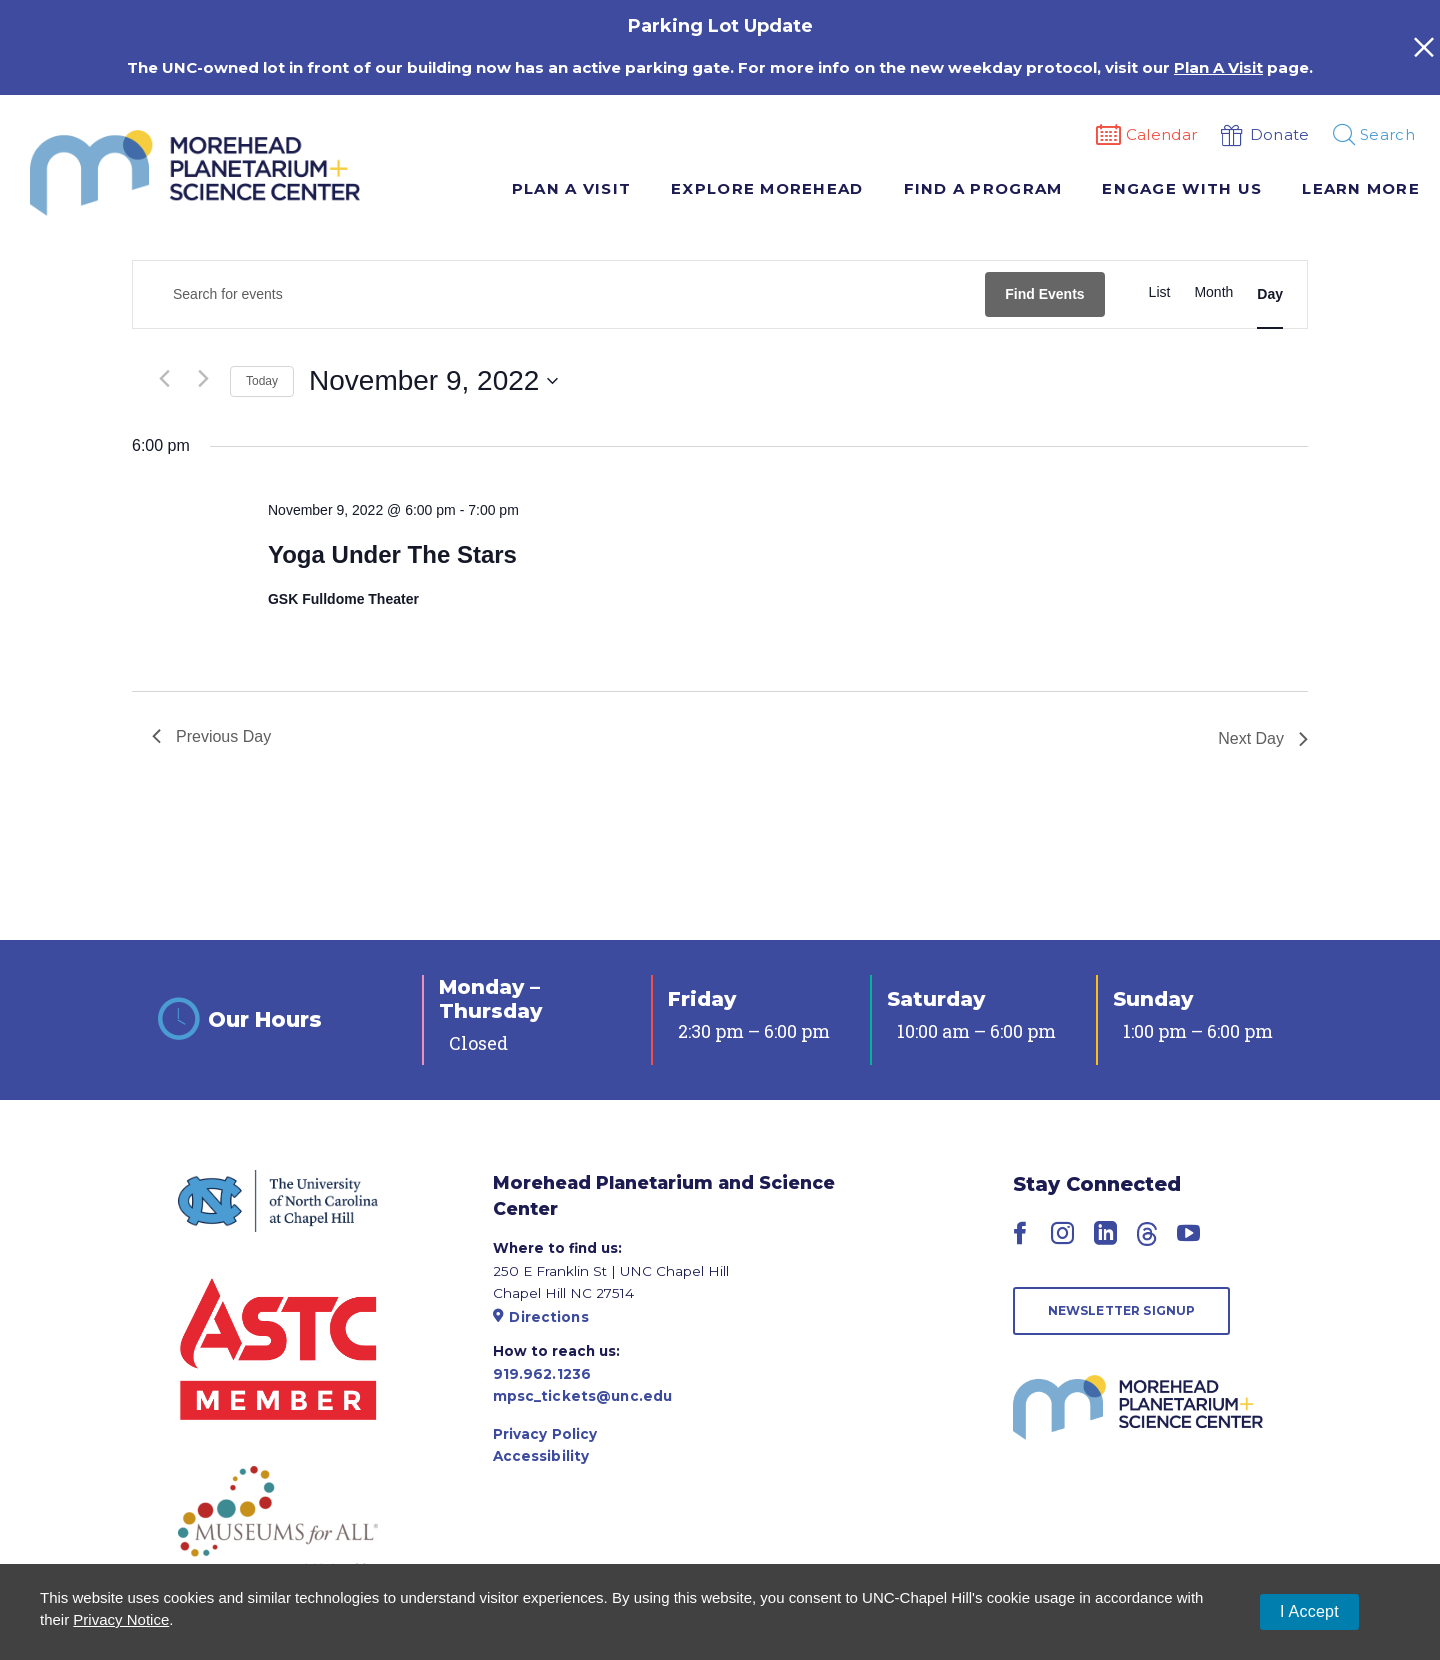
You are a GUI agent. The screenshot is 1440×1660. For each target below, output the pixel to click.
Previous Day (211, 736)
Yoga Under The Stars (392, 554)
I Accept (1309, 1611)
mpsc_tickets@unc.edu (583, 1396)
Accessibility (541, 1456)
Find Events (1044, 294)
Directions (541, 1317)
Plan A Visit (571, 188)
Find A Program (983, 188)
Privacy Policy (545, 1434)
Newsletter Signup (1122, 1310)
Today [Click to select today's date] (262, 381)
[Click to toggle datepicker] (433, 381)
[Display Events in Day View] (1270, 295)
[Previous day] (164, 379)
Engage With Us (1182, 188)
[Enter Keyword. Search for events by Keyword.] (559, 294)
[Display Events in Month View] (1213, 292)
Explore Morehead (767, 188)
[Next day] (203, 379)
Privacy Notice (121, 1619)
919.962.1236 (542, 1374)
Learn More (1361, 188)
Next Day (1263, 738)
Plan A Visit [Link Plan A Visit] (1218, 67)
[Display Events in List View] (1160, 292)
